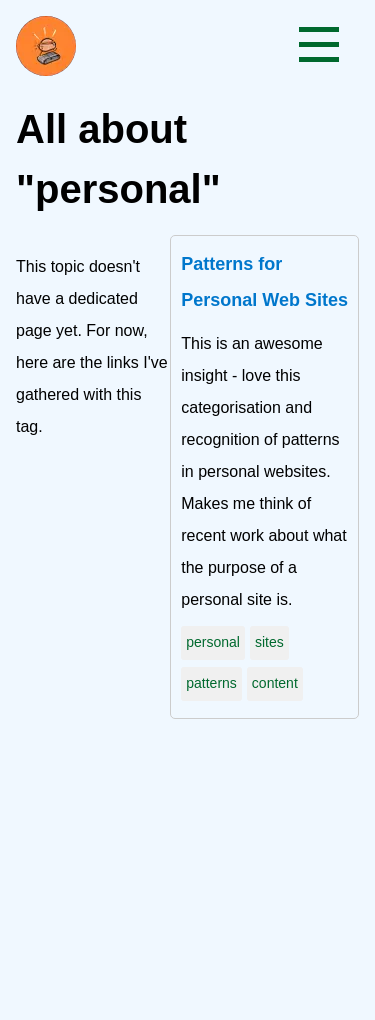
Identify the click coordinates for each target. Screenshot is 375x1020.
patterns (211, 683)
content (275, 683)
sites (269, 642)
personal (213, 642)
